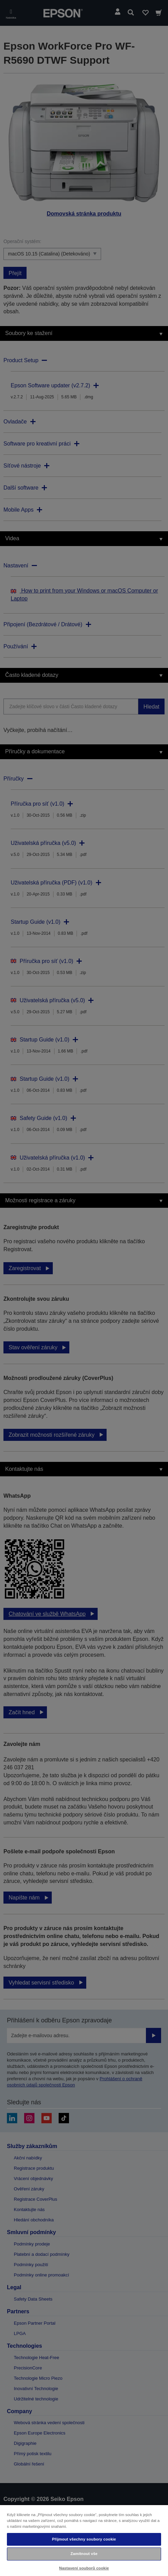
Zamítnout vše (84, 2554)
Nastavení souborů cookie (84, 2568)
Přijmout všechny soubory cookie (84, 2539)
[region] (84, 2540)
